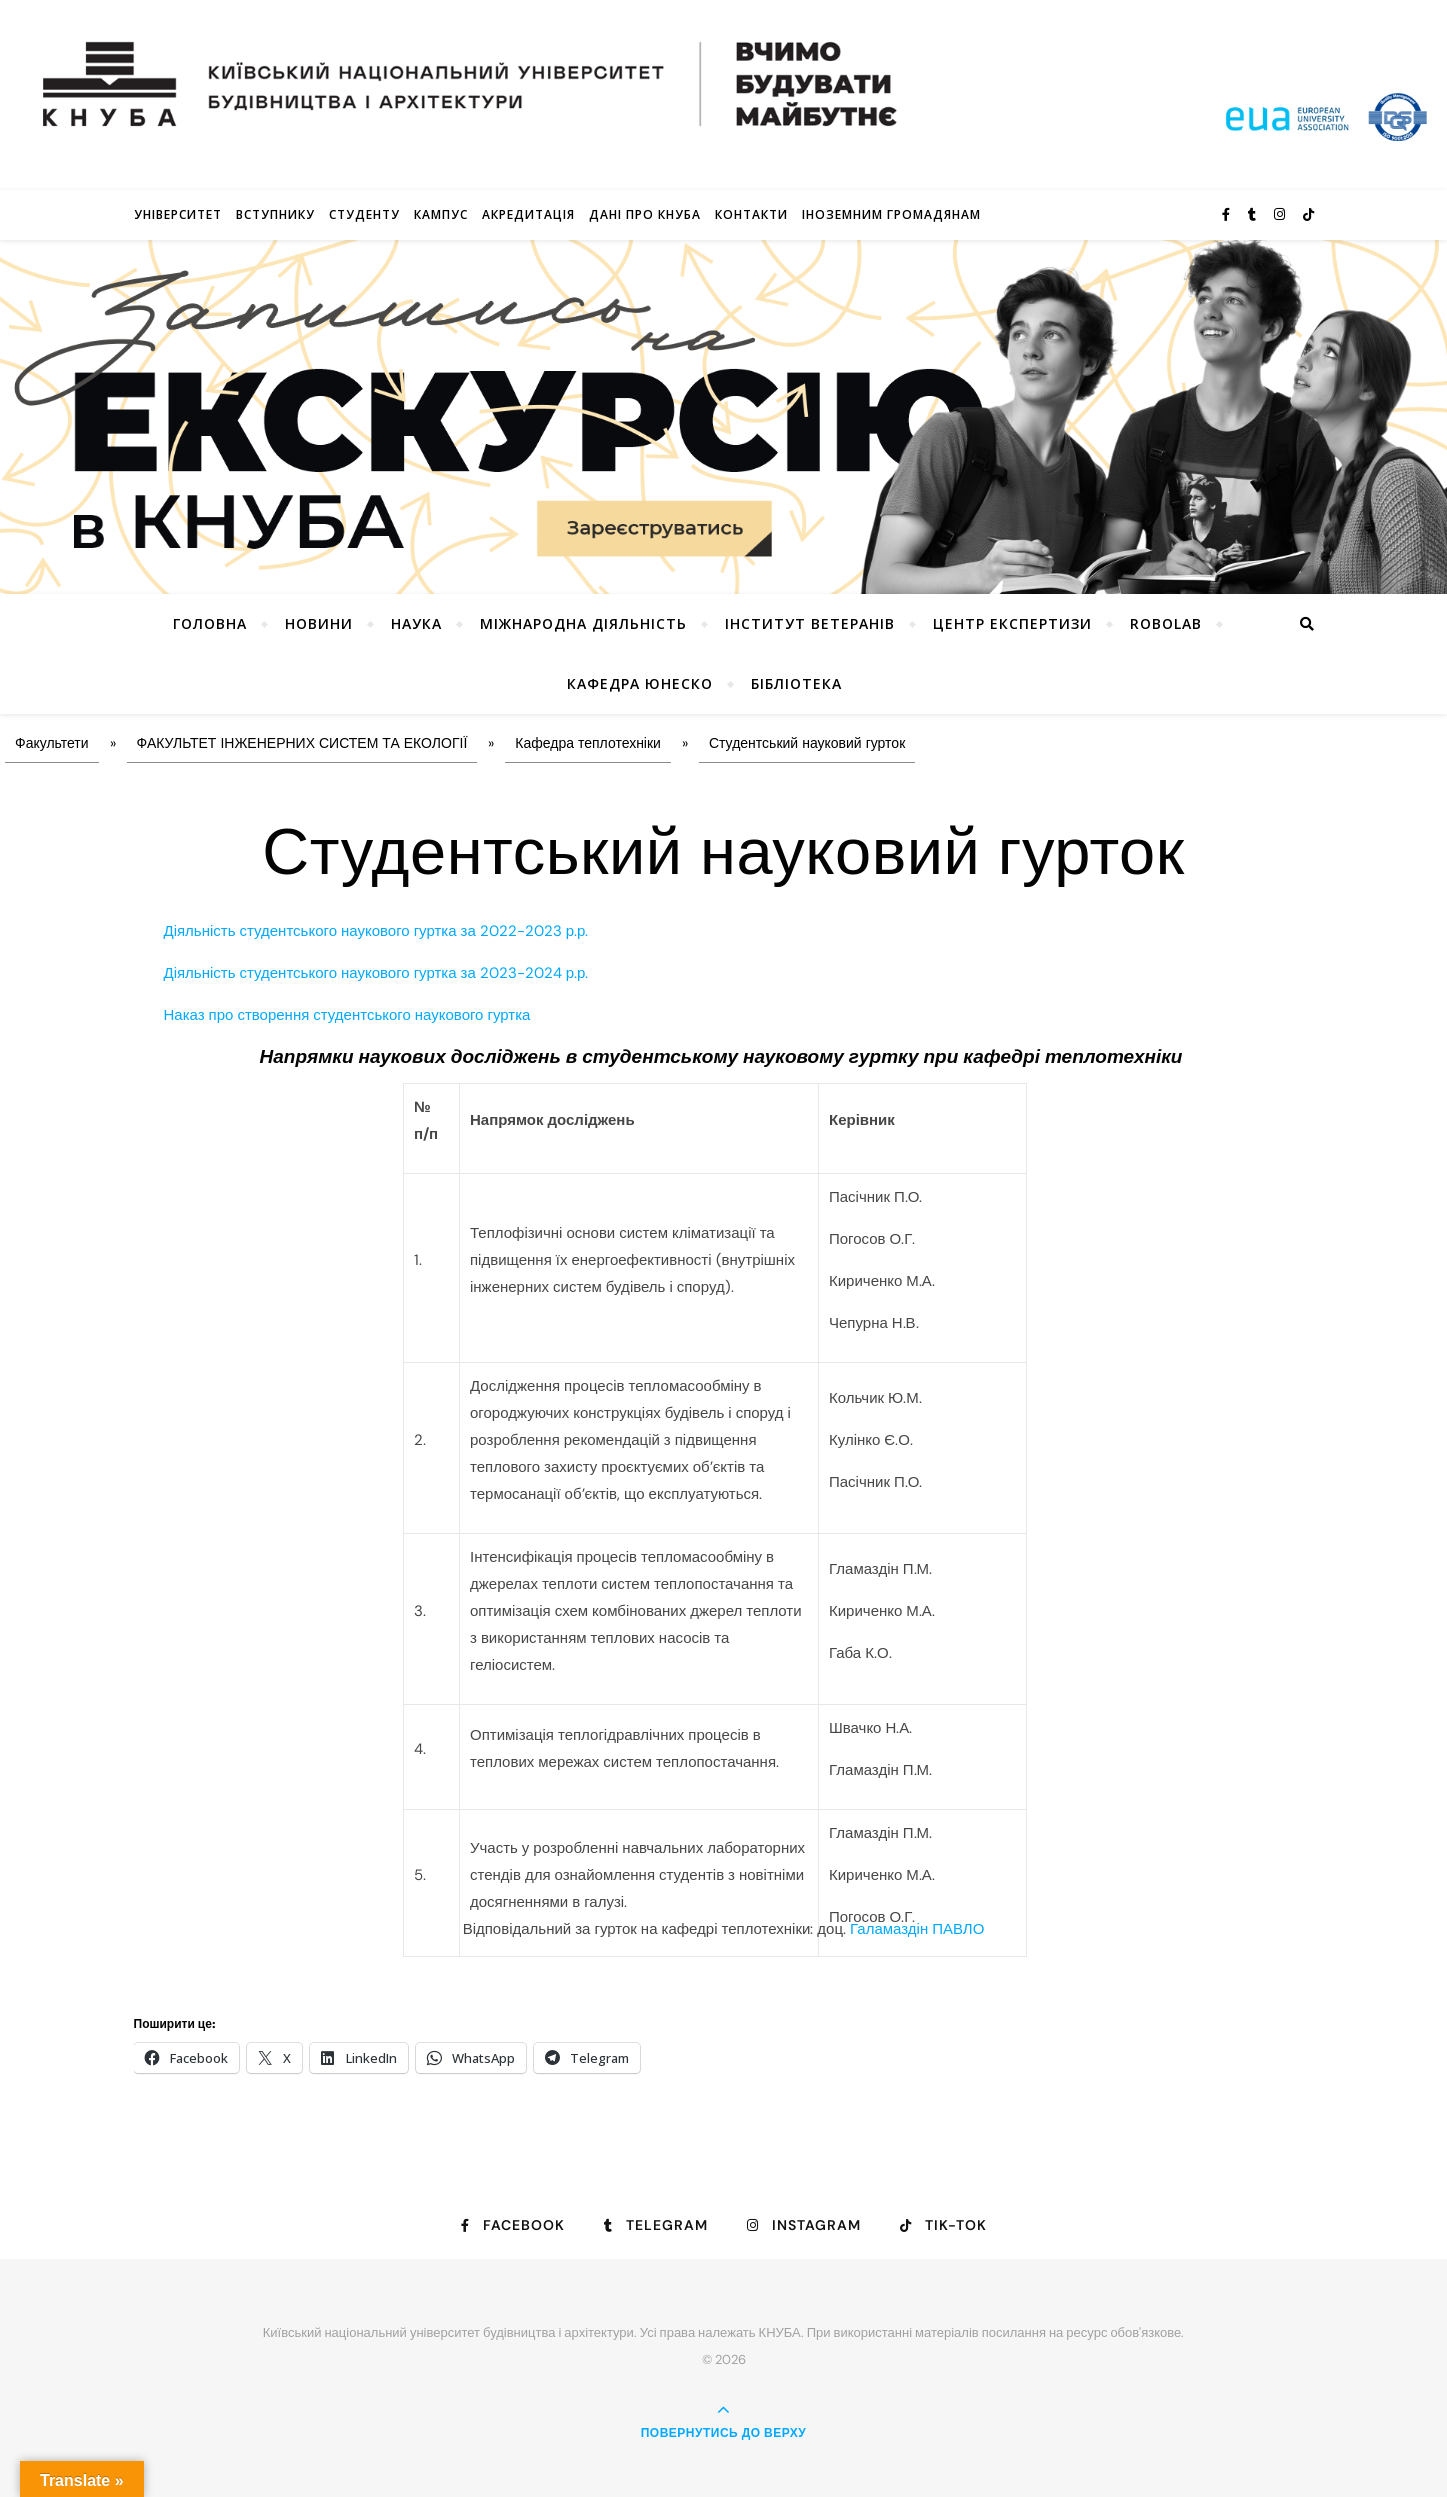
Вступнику (275, 214)
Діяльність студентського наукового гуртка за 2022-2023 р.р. (376, 931)
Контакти (751, 214)
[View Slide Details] (723, 417)
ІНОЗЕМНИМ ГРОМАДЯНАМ (891, 214)
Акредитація (528, 214)
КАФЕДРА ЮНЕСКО (640, 683)
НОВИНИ (319, 623)
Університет (178, 214)
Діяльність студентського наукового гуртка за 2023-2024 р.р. (376, 973)
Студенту (364, 214)
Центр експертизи (1012, 623)
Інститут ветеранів (810, 623)
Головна (210, 623)
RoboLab (1166, 623)
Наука (416, 623)
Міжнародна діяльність (583, 623)
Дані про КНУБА (645, 214)
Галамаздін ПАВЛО (917, 1929)
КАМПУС (441, 214)
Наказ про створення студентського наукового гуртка (347, 1015)
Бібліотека (796, 683)
